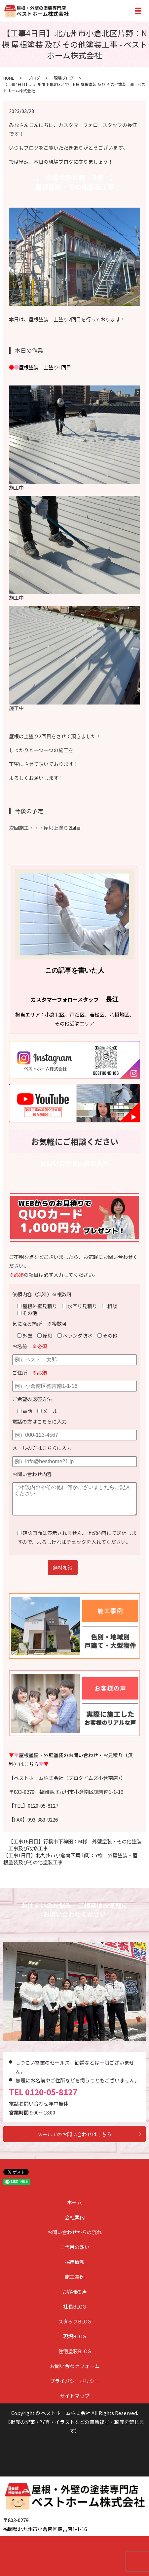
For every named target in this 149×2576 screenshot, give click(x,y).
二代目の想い (75, 2246)
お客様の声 (74, 2291)
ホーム (74, 2202)
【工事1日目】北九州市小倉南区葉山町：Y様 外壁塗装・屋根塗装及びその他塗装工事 (70, 1859)
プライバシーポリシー (74, 2380)
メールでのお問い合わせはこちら (74, 2134)
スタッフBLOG (74, 2321)
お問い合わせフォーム (74, 2365)
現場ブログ (64, 78)
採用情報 (75, 2261)
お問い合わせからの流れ (74, 2232)
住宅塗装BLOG (74, 2351)
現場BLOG (74, 2336)
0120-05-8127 (51, 2092)
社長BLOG (74, 2306)
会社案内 (75, 2217)
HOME (8, 78)
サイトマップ (75, 2395)
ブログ (34, 78)
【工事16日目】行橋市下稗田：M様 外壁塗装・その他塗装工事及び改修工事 (75, 1845)
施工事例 (75, 2276)
